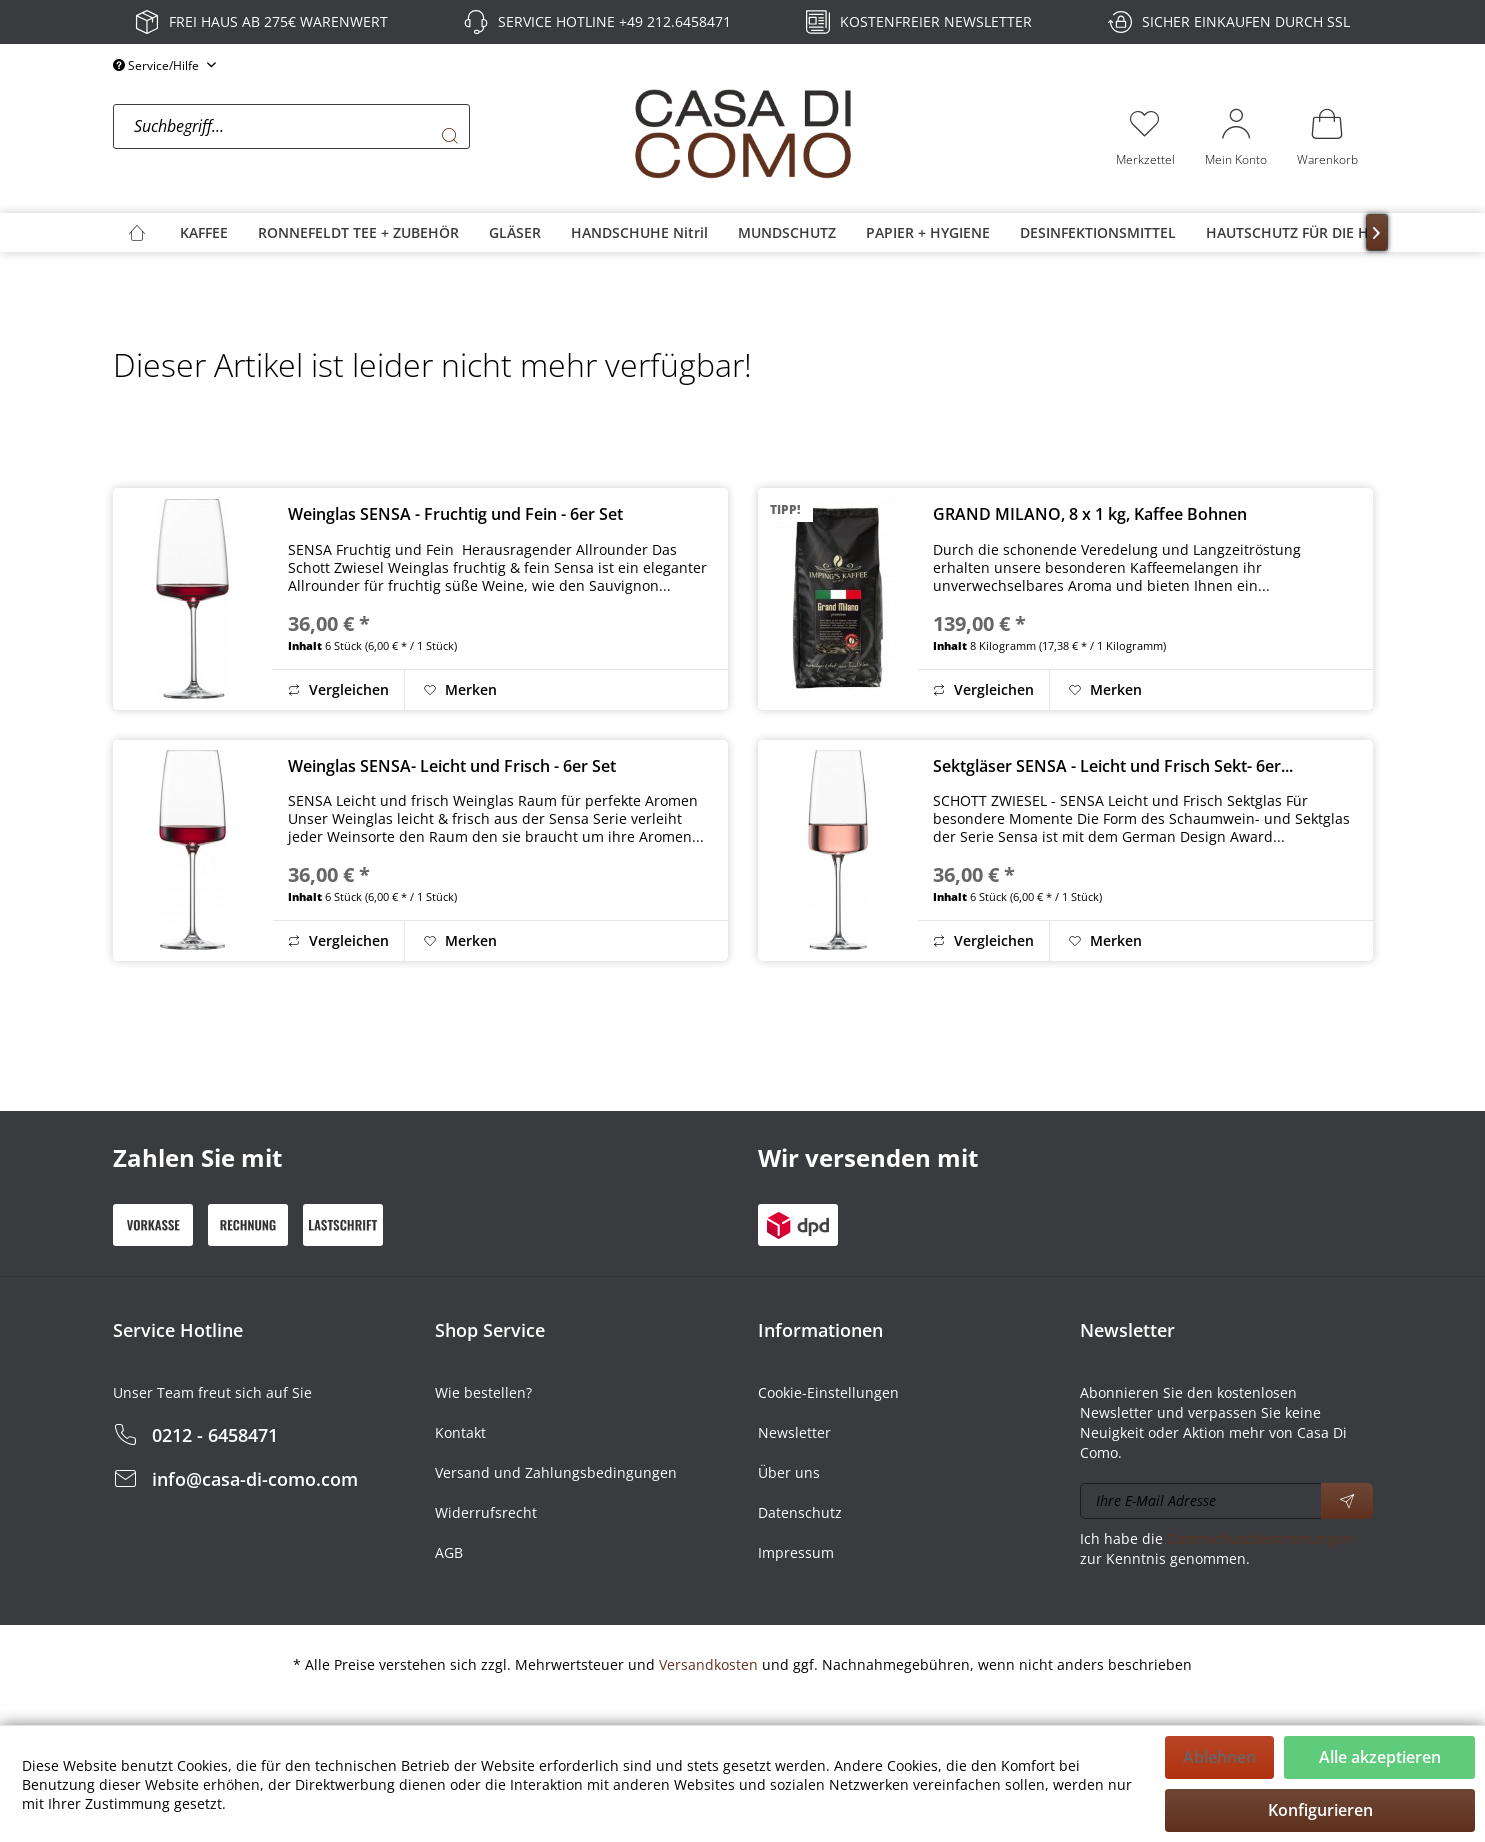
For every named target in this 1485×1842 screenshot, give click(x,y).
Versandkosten (708, 1664)
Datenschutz (800, 1512)
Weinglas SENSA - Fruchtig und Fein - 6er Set (455, 514)
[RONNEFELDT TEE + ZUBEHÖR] (358, 232)
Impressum (796, 1552)
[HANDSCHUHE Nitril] (639, 232)
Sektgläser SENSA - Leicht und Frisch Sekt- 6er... (1113, 766)
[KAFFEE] (204, 232)
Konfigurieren (1320, 1810)
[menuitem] (368, 136)
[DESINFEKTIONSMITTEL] (1098, 232)
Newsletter (794, 1432)
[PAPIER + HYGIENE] (928, 232)
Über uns (789, 1472)
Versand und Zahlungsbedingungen (556, 1472)
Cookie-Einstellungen (828, 1392)
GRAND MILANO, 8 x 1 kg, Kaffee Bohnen (1090, 514)
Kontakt (460, 1432)
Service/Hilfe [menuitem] (157, 65)
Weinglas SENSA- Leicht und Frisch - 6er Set (452, 766)
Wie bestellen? (483, 1392)
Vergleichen (338, 689)
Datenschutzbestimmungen (1260, 1538)
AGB (449, 1552)
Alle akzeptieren (1380, 1757)
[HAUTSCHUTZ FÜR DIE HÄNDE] (1306, 232)
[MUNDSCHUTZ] (787, 232)
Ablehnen (1219, 1757)
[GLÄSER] (515, 232)
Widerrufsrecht (486, 1512)
